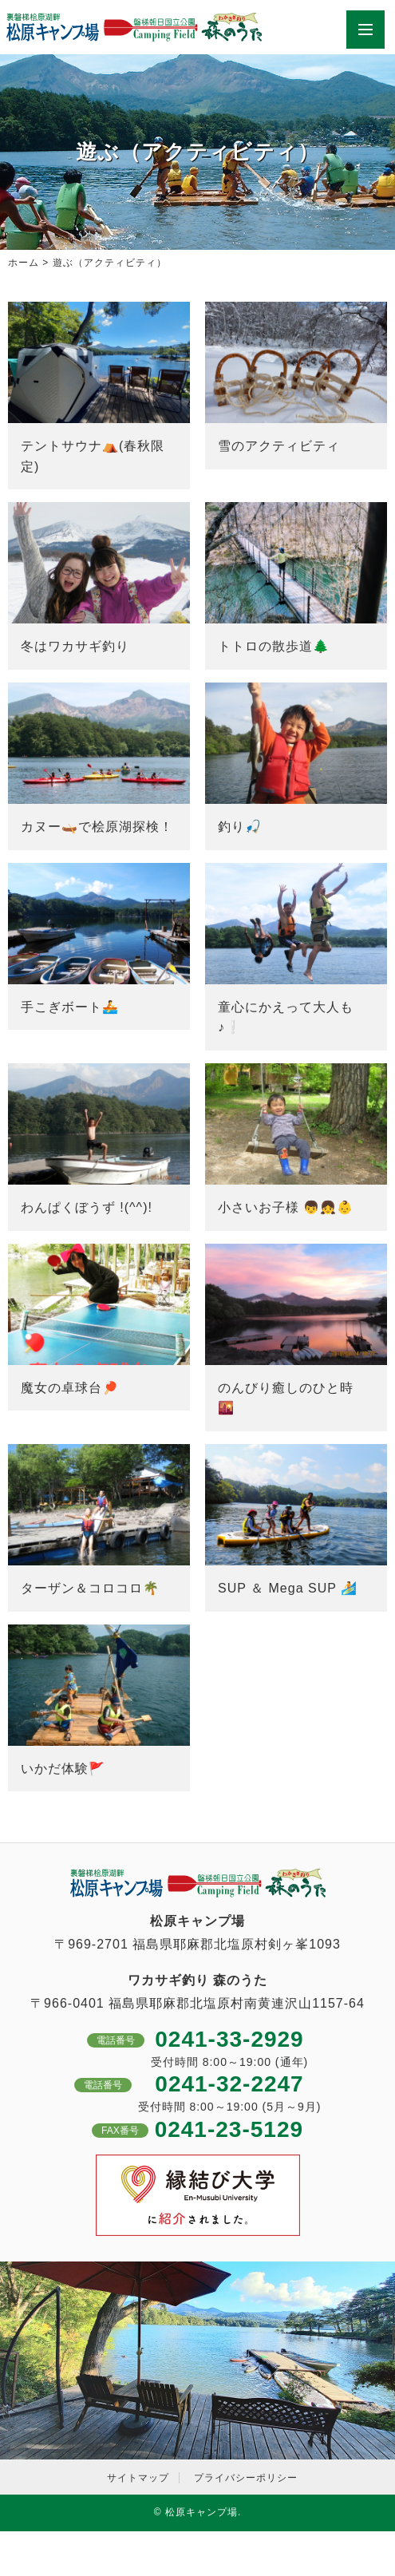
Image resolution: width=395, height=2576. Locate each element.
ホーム (23, 262)
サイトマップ (138, 2477)
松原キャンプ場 (201, 2512)
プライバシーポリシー (246, 2477)
